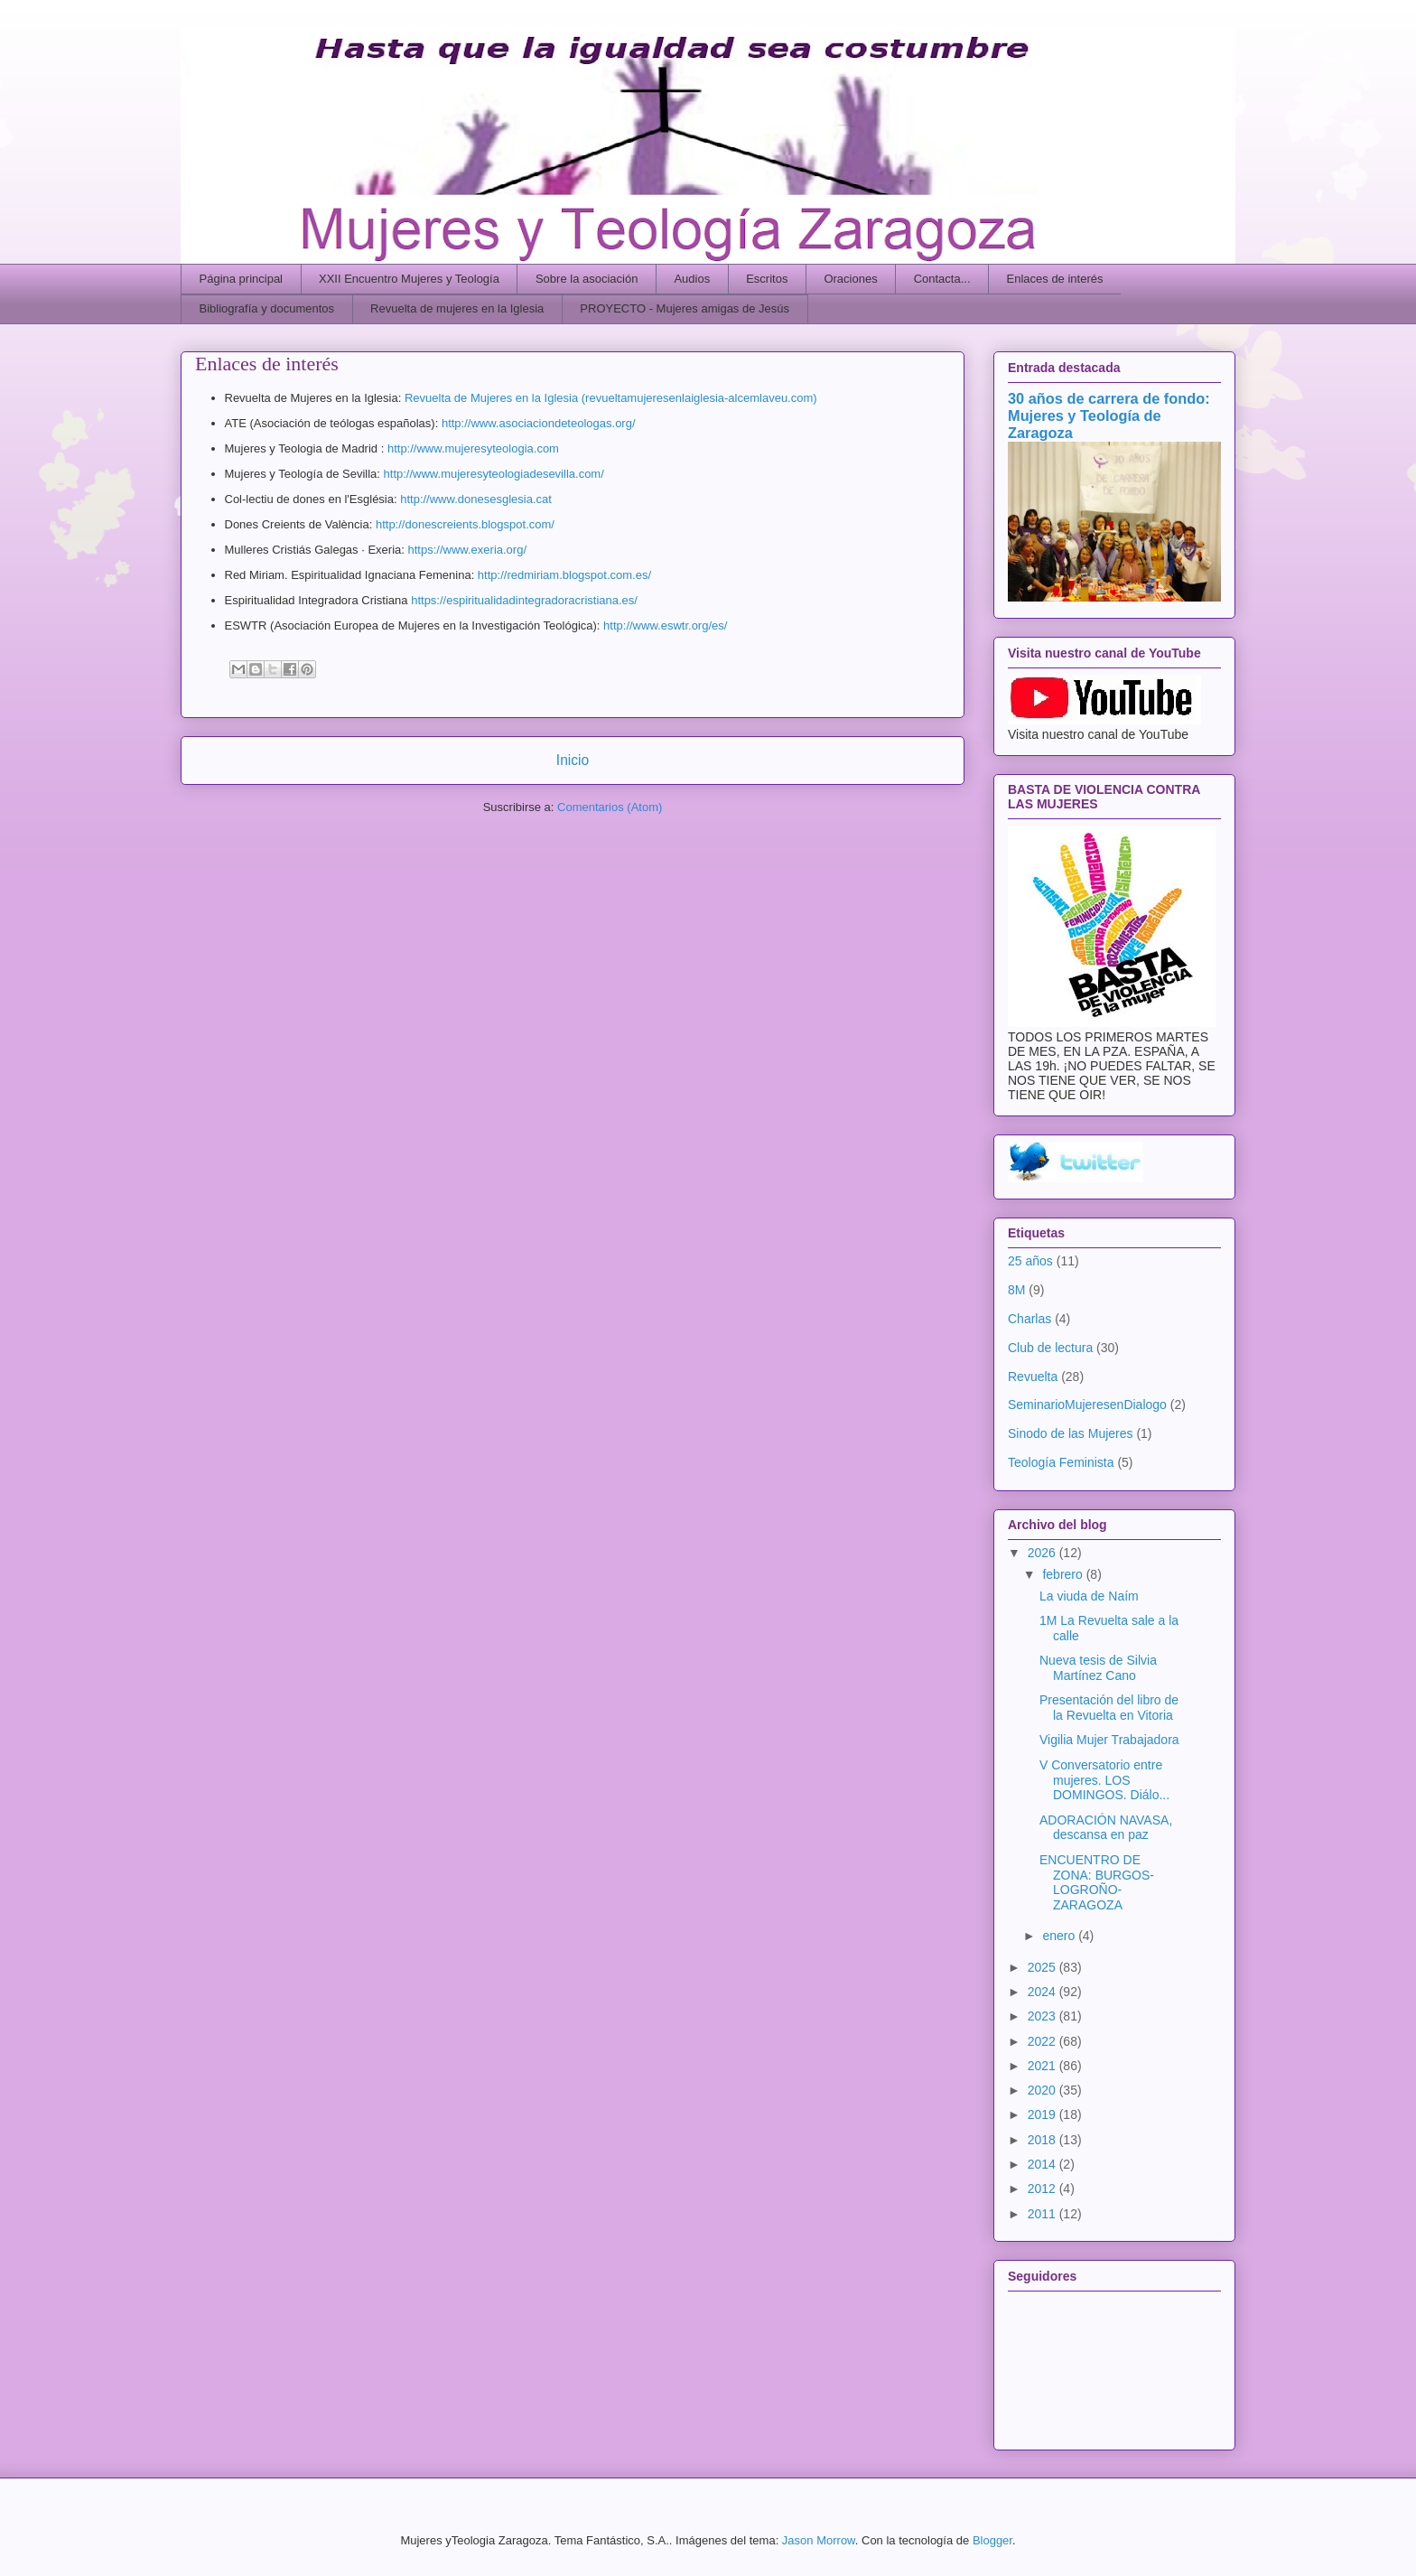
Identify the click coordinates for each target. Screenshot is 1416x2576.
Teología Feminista (1061, 1462)
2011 (1043, 2214)
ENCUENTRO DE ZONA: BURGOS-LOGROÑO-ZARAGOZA (1096, 1882)
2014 (1043, 2164)
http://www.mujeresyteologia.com (475, 448)
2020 (1043, 2090)
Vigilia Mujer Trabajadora (1109, 1739)
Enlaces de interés (1055, 278)
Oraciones (850, 278)
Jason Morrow (818, 2540)
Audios (692, 278)
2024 (1043, 1991)
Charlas (1029, 1318)
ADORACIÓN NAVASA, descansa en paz (1105, 1828)
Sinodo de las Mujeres (1070, 1433)
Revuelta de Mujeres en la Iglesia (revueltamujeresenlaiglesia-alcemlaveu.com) (611, 398)
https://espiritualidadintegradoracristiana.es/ (524, 600)
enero (1060, 1935)
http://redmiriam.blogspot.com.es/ (566, 575)
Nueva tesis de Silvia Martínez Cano (1098, 1668)
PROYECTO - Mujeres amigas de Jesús (684, 308)
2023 (1043, 2016)
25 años (1030, 1261)
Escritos (766, 278)
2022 (1043, 2041)
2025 (1043, 1967)
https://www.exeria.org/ (467, 549)
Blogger (992, 2540)
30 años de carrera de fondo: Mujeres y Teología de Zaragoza (1109, 415)
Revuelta (1032, 1376)
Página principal (242, 278)
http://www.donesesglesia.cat (477, 499)
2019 (1043, 2114)
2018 (1043, 2140)
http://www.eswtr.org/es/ (665, 625)
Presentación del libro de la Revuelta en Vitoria (1108, 1707)
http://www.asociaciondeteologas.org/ (539, 423)
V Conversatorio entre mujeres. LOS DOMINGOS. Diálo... (1104, 1780)
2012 (1043, 2188)
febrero (1063, 1574)
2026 (1043, 1552)
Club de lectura (1050, 1347)
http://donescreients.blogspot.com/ (465, 524)
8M (1016, 1290)
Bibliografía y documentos (267, 308)
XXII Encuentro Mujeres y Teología (409, 278)
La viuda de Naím (1089, 1596)
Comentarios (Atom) (609, 807)
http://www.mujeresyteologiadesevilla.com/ (494, 474)
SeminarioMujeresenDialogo (1087, 1404)
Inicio (572, 760)
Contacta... (942, 278)
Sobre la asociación (587, 278)
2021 (1043, 2065)
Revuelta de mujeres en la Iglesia (457, 308)
